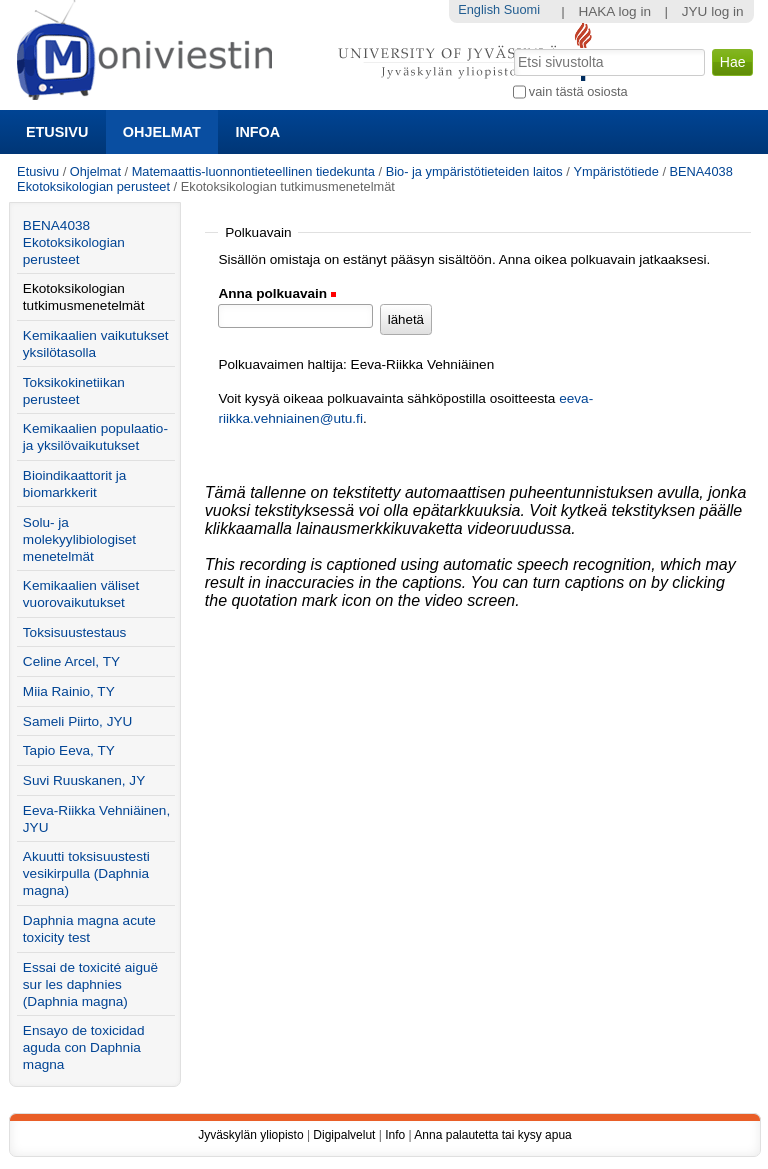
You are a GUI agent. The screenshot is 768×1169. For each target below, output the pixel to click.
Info (395, 1135)
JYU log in (713, 11)
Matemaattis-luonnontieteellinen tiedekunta (253, 171)
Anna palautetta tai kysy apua (492, 1135)
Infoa (257, 132)
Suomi (522, 9)
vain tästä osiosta (578, 91)
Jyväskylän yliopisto (250, 1135)
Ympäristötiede (615, 171)
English (479, 9)
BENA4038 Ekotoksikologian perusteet (74, 242)
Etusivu (57, 132)
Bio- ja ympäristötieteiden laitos (474, 171)
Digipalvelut (344, 1135)
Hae (511, 47)
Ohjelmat (162, 132)
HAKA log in (614, 11)
